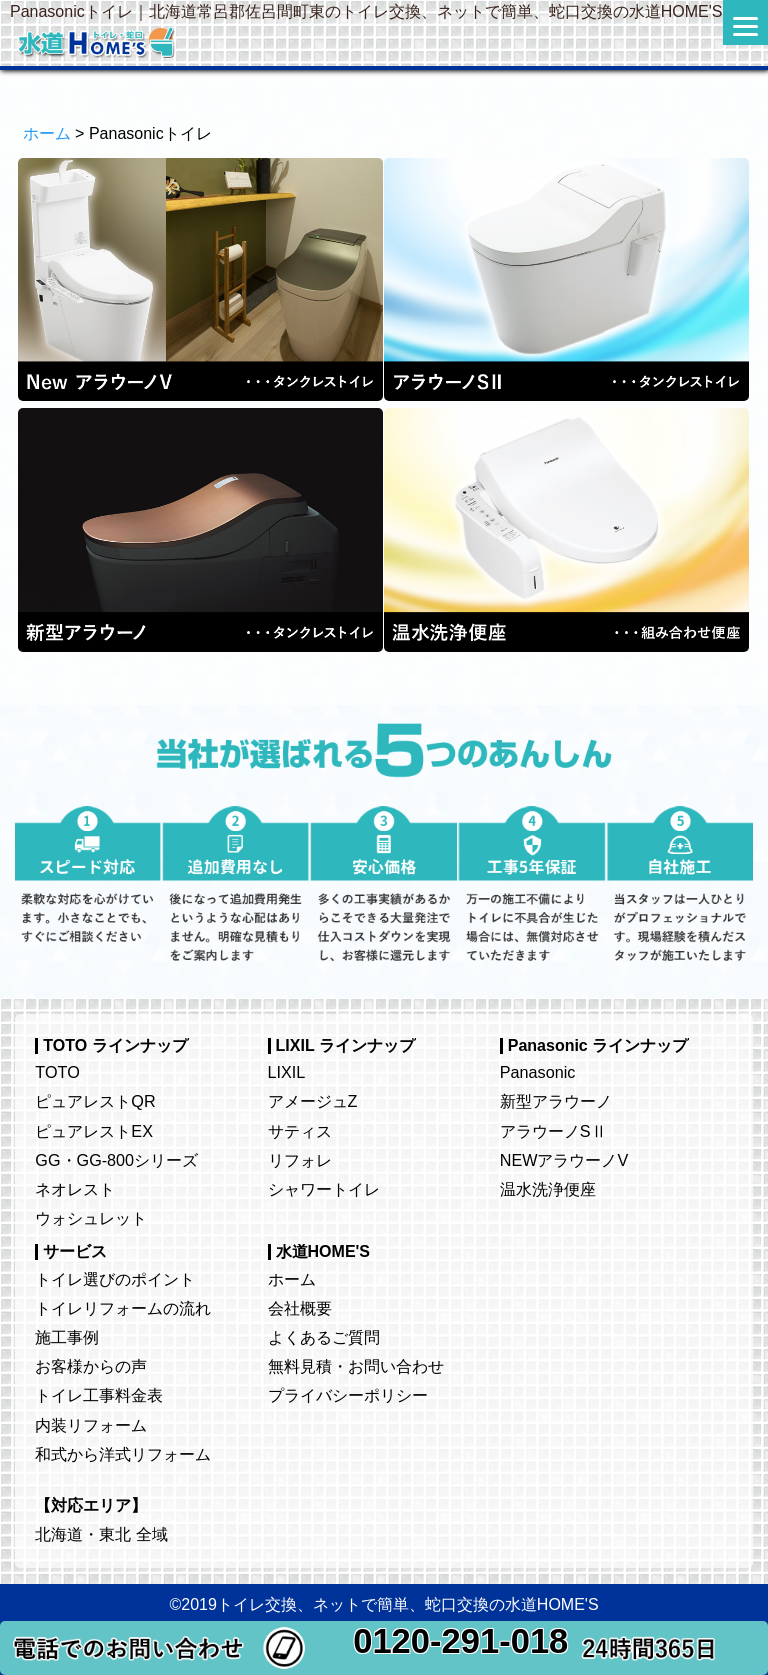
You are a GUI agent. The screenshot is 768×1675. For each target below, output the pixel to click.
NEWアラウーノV (564, 1160)
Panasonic (538, 1072)
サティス (300, 1131)
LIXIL (287, 1072)
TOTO (57, 1072)
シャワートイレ (324, 1189)
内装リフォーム (91, 1425)
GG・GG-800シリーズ (116, 1160)
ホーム (47, 133)
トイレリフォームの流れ (123, 1308)
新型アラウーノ (556, 1101)
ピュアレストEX (94, 1131)
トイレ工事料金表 (99, 1395)
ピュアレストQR (95, 1101)
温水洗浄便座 (548, 1189)
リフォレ (300, 1160)
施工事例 (67, 1337)
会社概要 (300, 1308)
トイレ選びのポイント (115, 1279)
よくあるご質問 (324, 1337)
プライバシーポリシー (348, 1395)
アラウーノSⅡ (553, 1131)
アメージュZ (313, 1101)
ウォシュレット (91, 1218)
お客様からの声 (91, 1366)
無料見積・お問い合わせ (356, 1366)
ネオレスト (75, 1189)
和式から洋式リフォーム (123, 1454)
